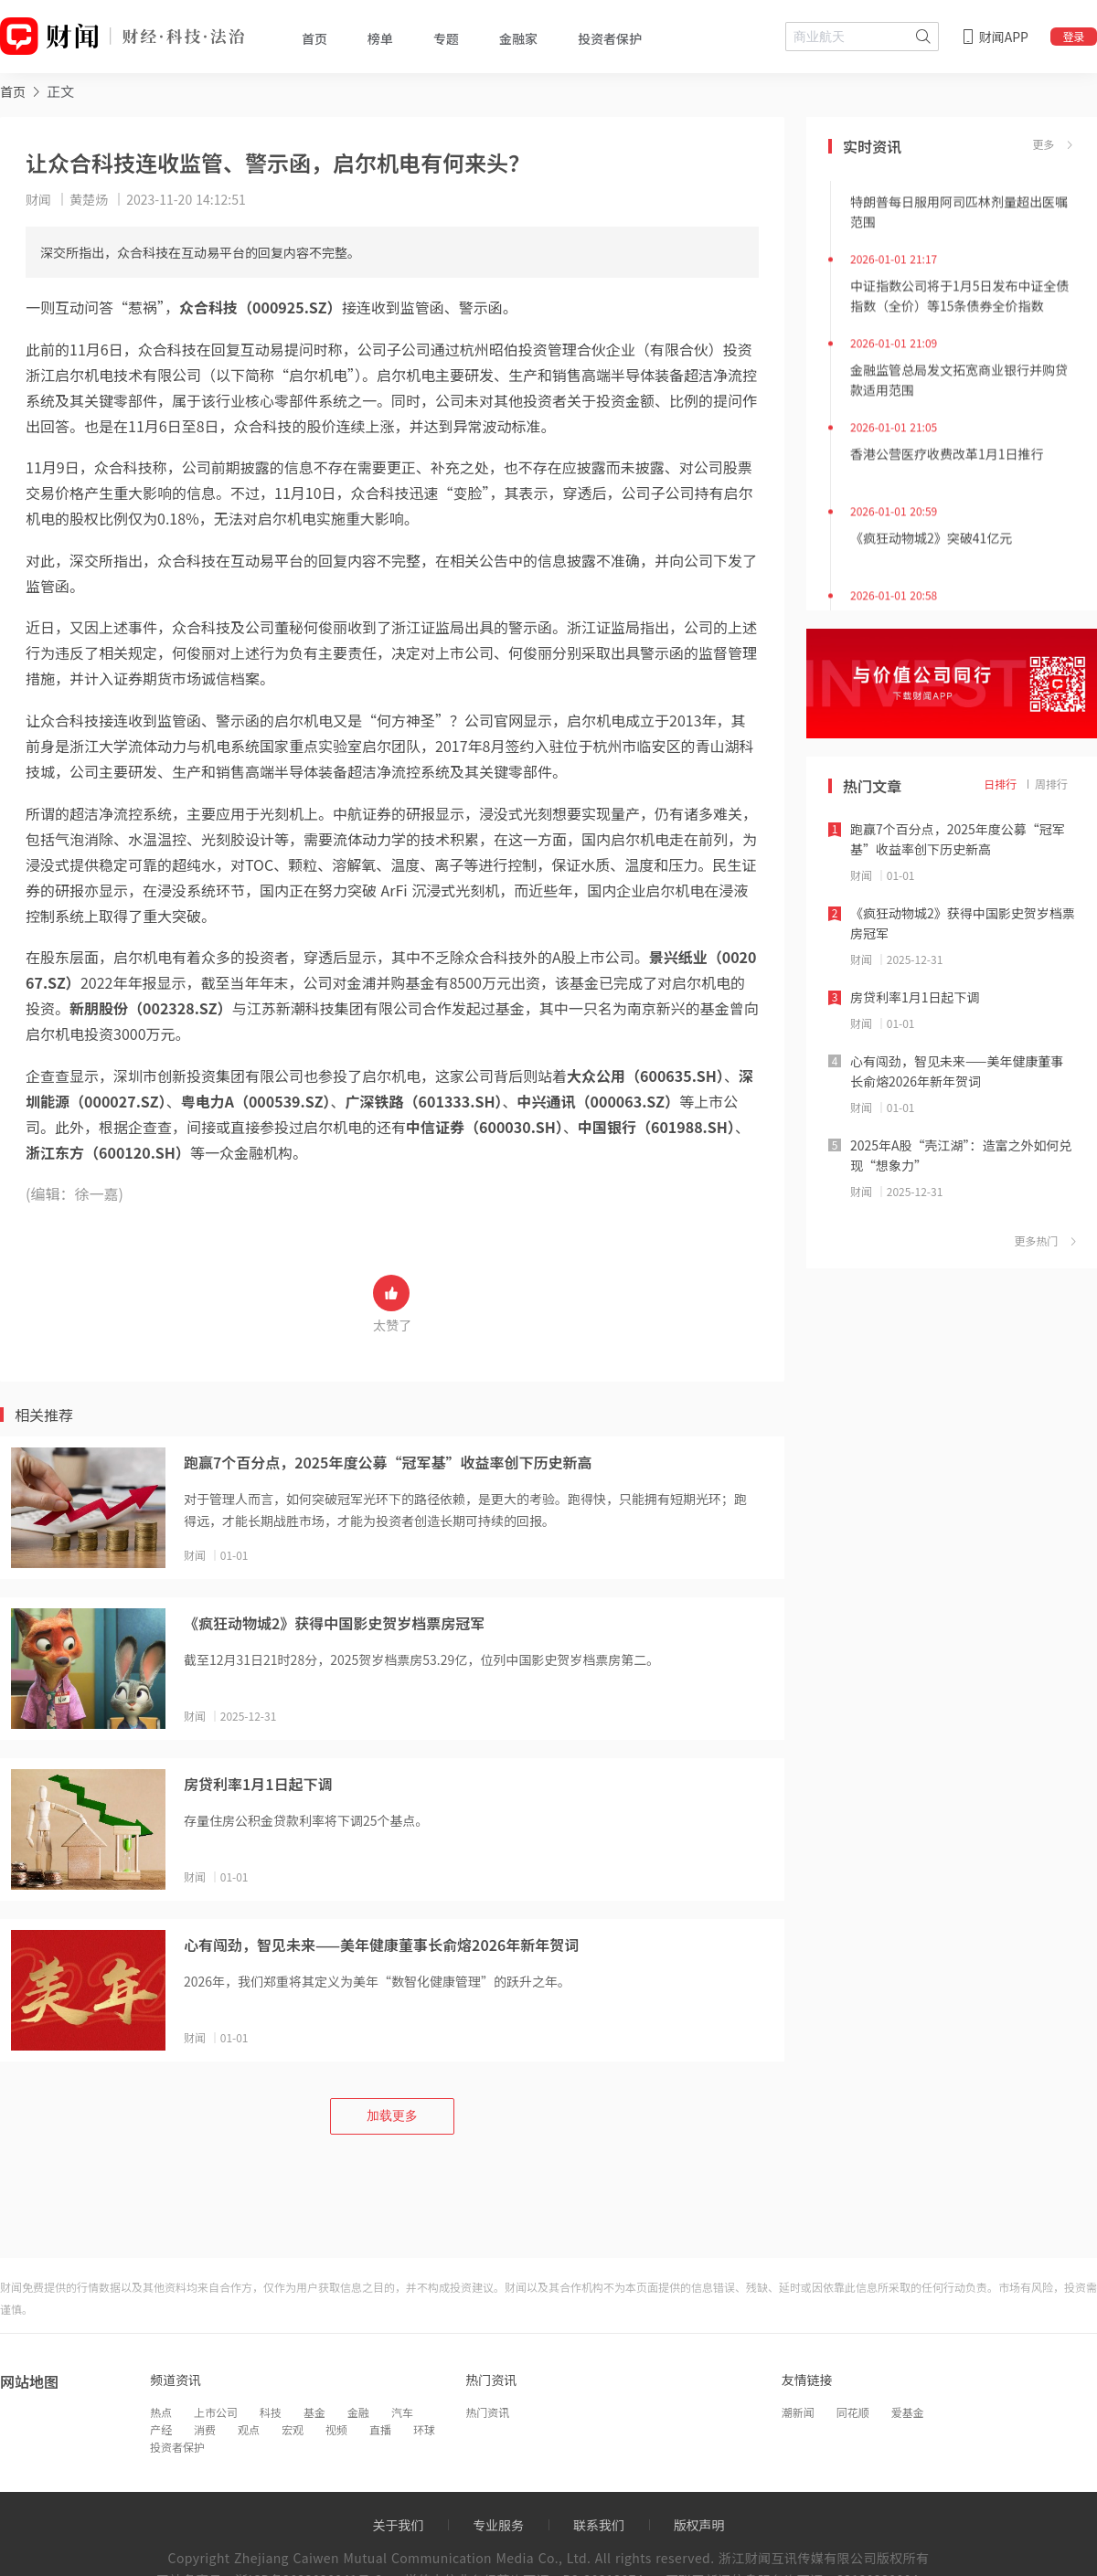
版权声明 (699, 2525)
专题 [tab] (446, 38)
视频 (336, 2429)
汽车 (402, 2412)
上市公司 (216, 2412)
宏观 (293, 2429)
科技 (271, 2412)
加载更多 (392, 2115)
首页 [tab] (314, 38)
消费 (205, 2429)
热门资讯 (487, 2412)
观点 (249, 2429)
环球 (424, 2429)
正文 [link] (60, 91)
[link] (13, 91)
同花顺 (852, 2412)
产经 (161, 2429)
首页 (13, 91)
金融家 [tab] (518, 38)
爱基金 (907, 2412)
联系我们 (598, 2525)
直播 (380, 2429)
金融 (358, 2412)
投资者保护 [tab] (610, 38)
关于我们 (397, 2525)
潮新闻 (798, 2412)
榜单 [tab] (380, 38)
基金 (314, 2412)
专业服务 (498, 2525)
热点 (161, 2412)
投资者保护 (177, 2446)
